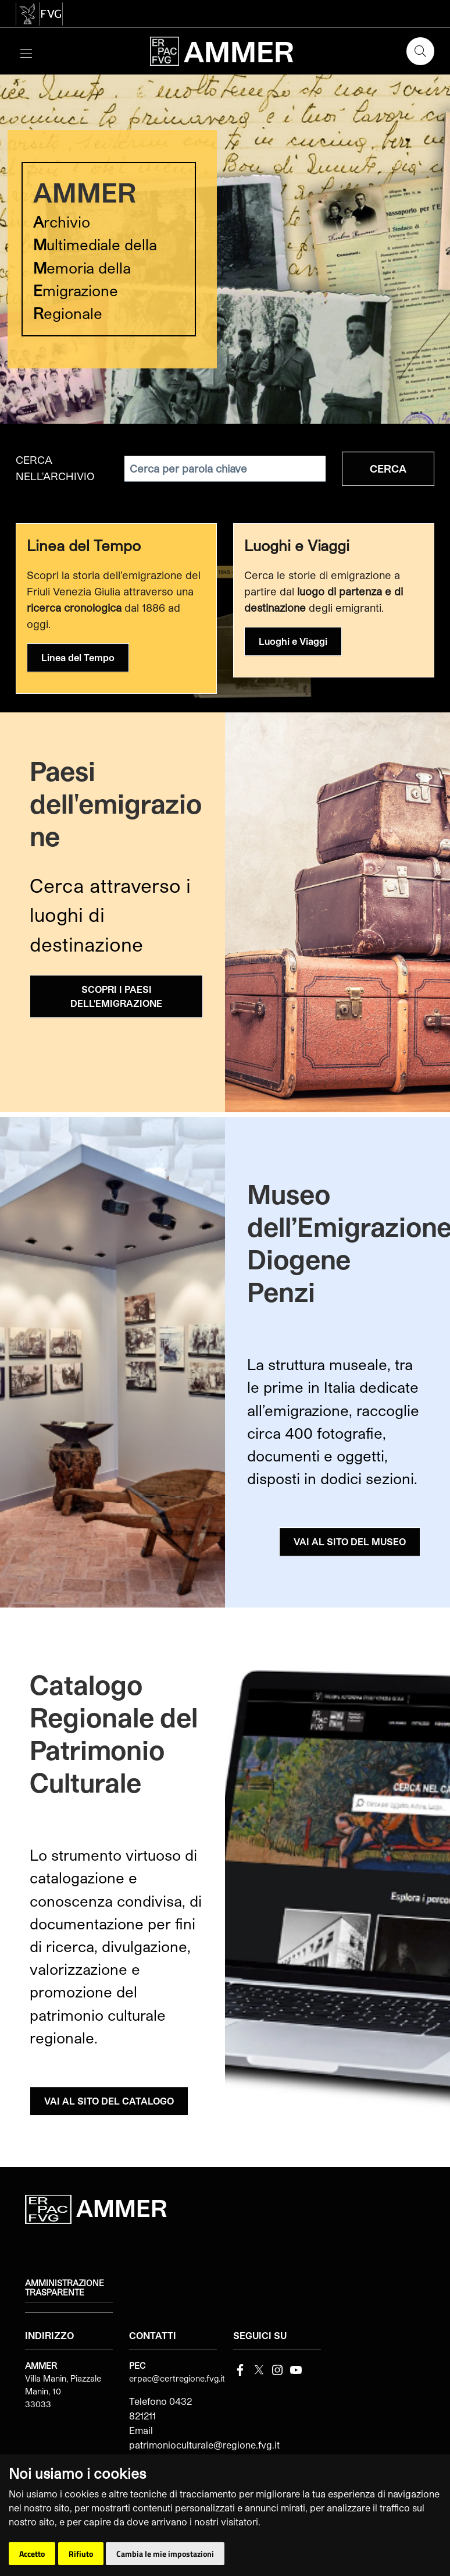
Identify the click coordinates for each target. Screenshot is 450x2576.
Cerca (388, 468)
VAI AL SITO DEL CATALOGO (109, 2100)
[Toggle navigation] (26, 51)
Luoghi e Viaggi (293, 641)
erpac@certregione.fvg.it (177, 2378)
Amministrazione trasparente (64, 2288)
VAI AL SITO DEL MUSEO (350, 1541)
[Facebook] (240, 2368)
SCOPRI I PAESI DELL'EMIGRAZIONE (116, 996)
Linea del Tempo (78, 657)
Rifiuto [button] (81, 2553)
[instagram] (277, 2368)
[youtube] (296, 2368)
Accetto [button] (32, 2553)
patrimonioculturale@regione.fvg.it (204, 2444)
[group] (225, 249)
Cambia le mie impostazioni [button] (165, 2553)
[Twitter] (259, 2368)
